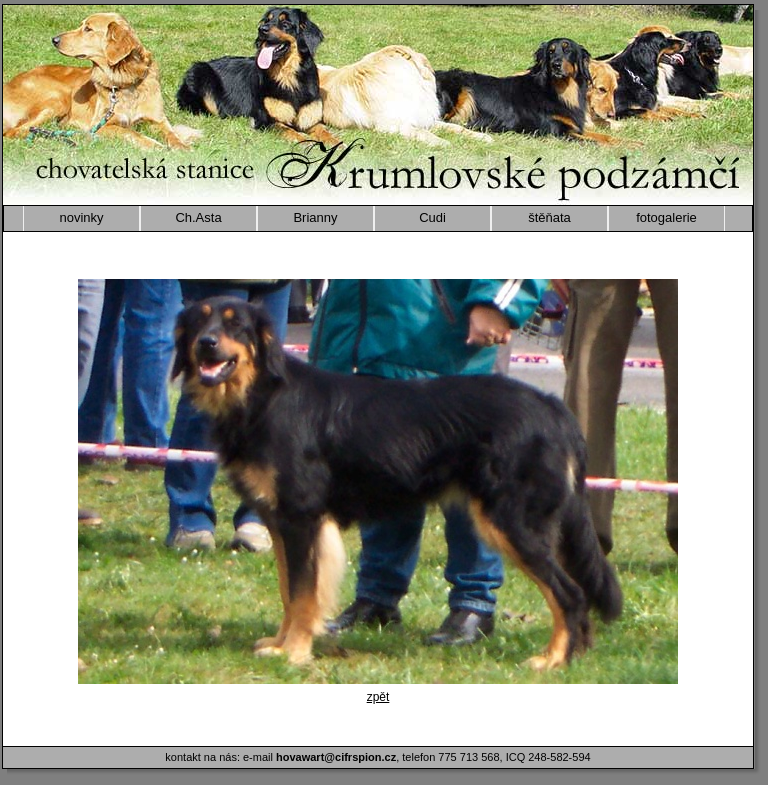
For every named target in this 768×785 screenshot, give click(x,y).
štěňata (549, 217)
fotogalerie (666, 217)
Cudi (432, 217)
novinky (81, 217)
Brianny (315, 217)
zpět (378, 697)
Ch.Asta (198, 217)
